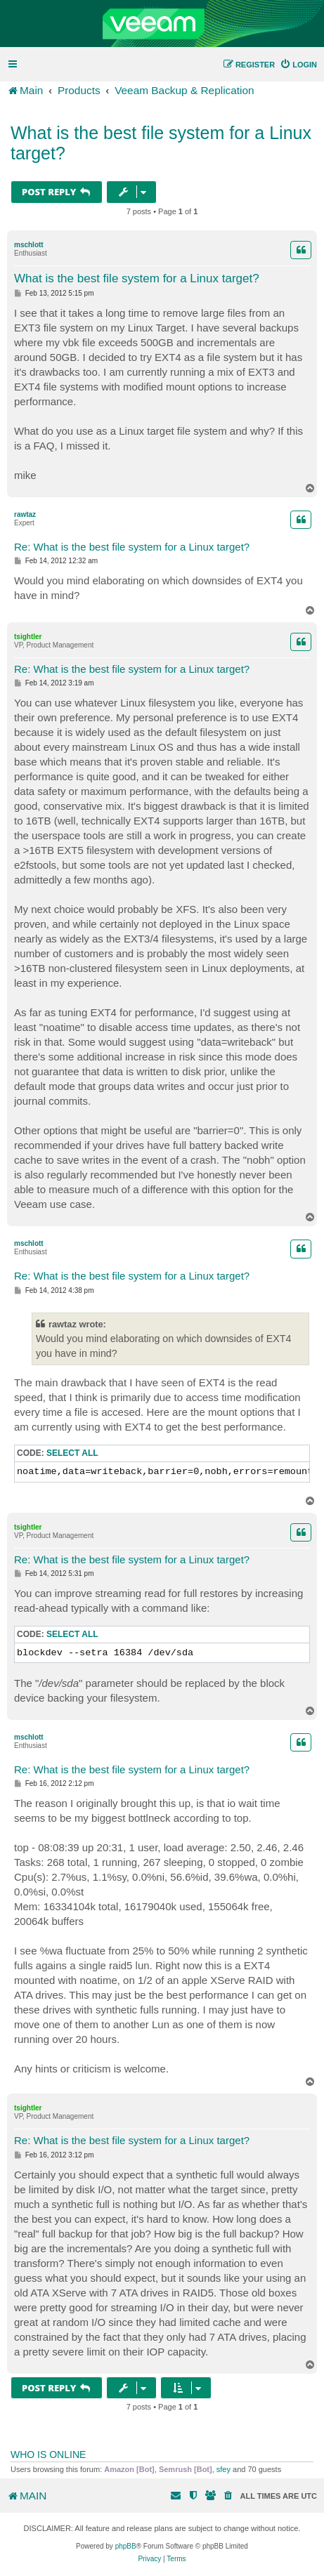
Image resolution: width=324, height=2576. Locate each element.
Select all (72, 1453)
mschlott (29, 245)
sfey (223, 2469)
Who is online (48, 2454)
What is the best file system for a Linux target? (161, 143)
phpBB (125, 2546)
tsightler (27, 636)
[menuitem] (298, 64)
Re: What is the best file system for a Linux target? (132, 547)
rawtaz (25, 514)
